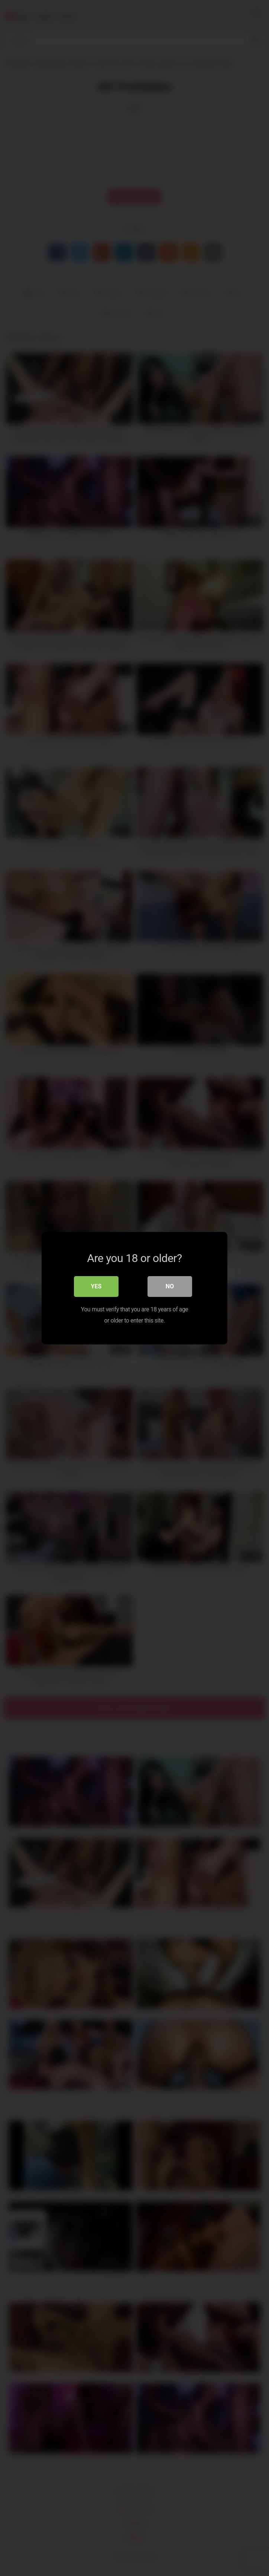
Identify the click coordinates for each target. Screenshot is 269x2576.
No (170, 1285)
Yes (96, 1285)
